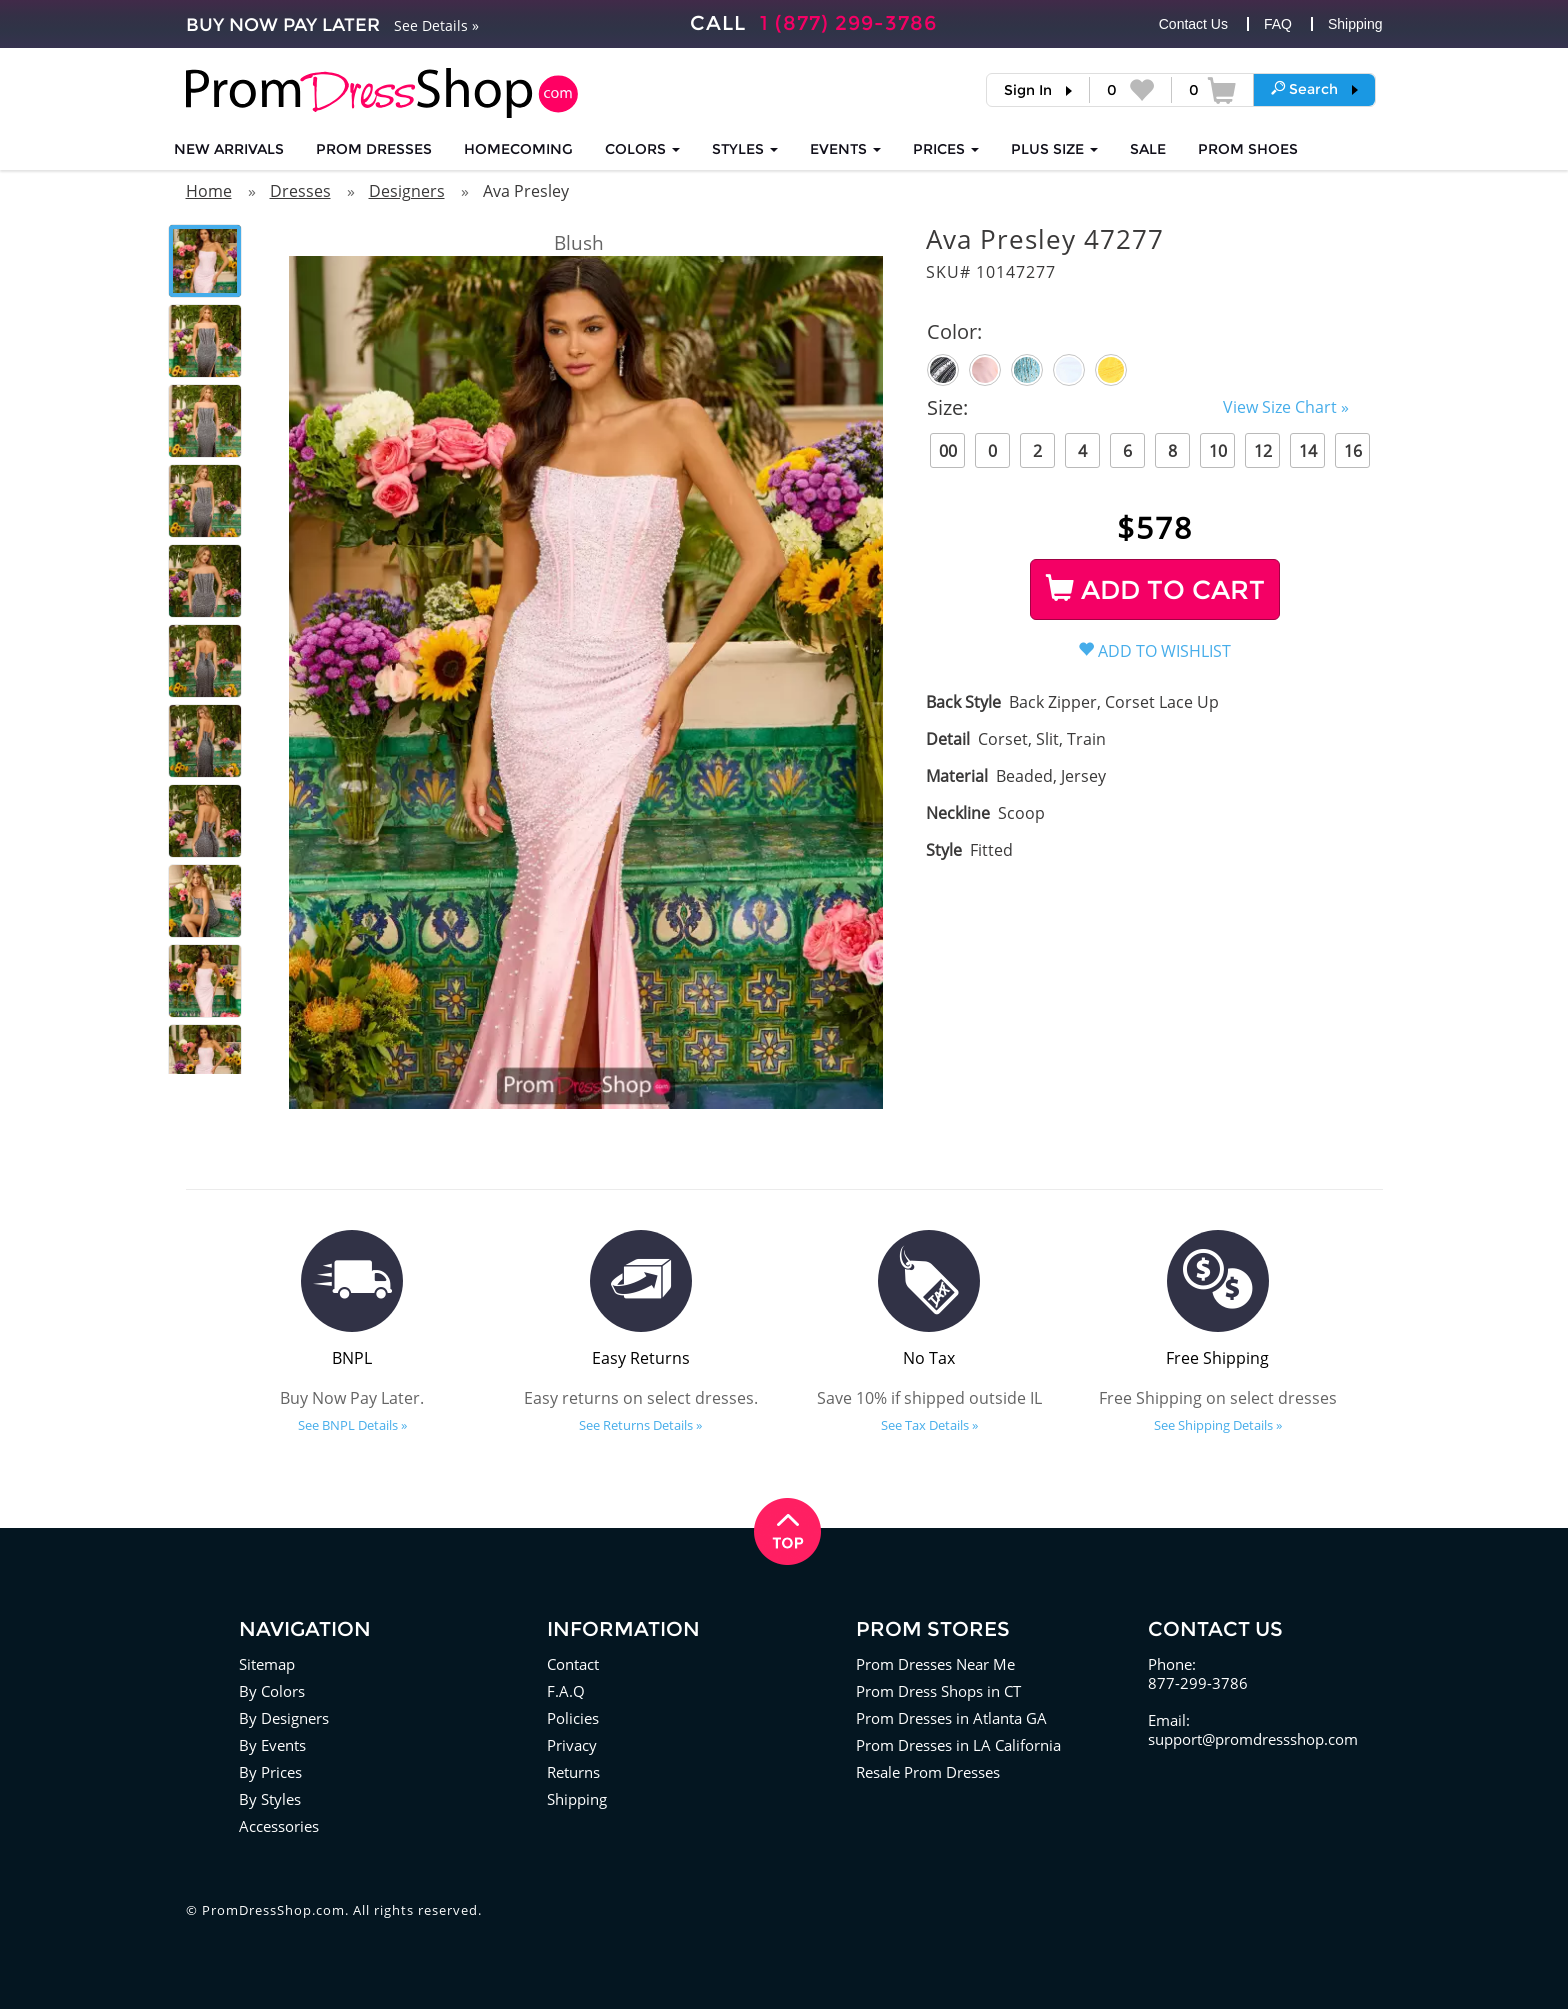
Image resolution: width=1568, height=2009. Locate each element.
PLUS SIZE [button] (1054, 149)
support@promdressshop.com (1253, 1739)
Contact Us (1193, 24)
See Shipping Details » (1218, 1425)
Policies (573, 1718)
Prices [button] (946, 149)
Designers (407, 191)
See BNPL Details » (352, 1425)
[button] (1314, 89)
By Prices (270, 1772)
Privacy (572, 1745)
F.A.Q (566, 1691)
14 (1308, 451)
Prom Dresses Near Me (935, 1664)
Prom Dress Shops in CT (938, 1691)
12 (1263, 451)
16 (1353, 451)
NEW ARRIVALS (229, 149)
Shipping (1355, 24)
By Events (272, 1745)
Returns (573, 1772)
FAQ (1278, 24)
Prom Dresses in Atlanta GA (951, 1718)
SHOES (1248, 149)
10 (1218, 451)
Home (209, 191)
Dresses (300, 191)
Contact (573, 1664)
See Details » (436, 25)
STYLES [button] (745, 149)
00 (948, 451)
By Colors (272, 1691)
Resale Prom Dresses (928, 1772)
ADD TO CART (1155, 590)
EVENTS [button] (845, 149)
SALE (1148, 149)
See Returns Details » (640, 1425)
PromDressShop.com (273, 1910)
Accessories (279, 1826)
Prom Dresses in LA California (958, 1745)
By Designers (284, 1718)
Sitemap (267, 1664)
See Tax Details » (929, 1425)
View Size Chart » (1286, 407)
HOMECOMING (518, 149)
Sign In (1028, 90)
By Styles (270, 1799)
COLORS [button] (642, 149)
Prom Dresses (374, 149)
